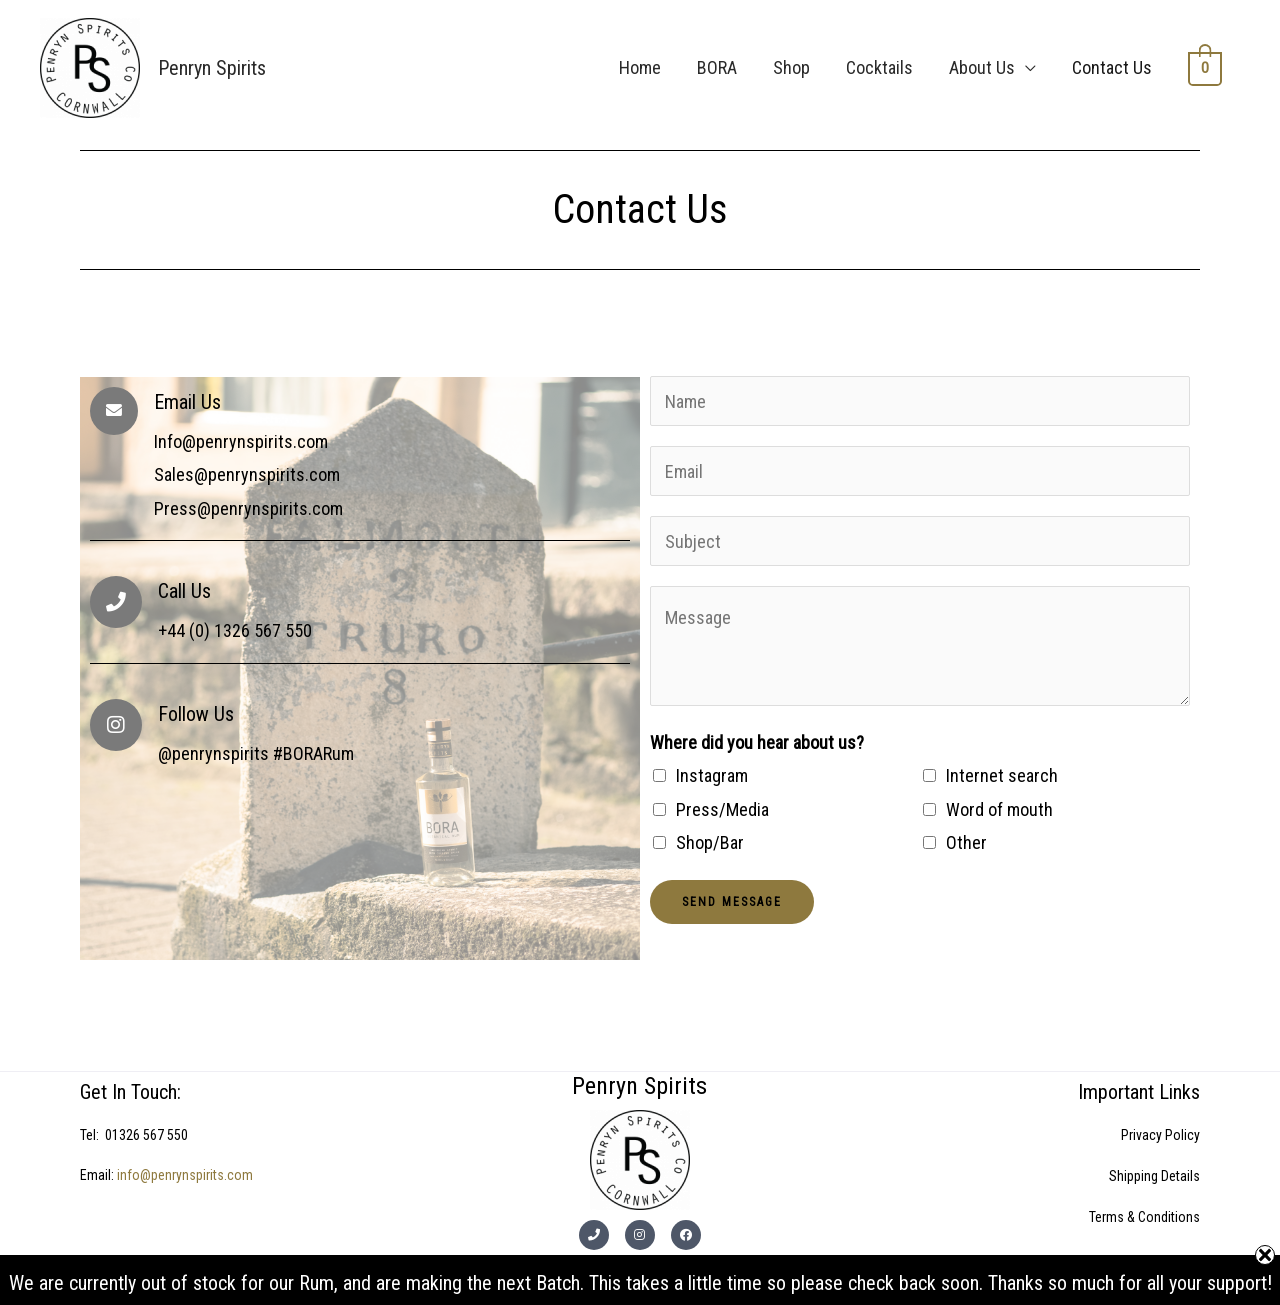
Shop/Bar (710, 842)
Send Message (732, 902)
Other (966, 842)
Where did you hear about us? (757, 742)
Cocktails (881, 67)
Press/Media (722, 809)
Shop (793, 67)
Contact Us (1114, 67)
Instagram (712, 775)
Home (642, 67)
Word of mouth (999, 809)
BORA (719, 67)
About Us (984, 67)
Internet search (1002, 775)
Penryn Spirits (212, 68)
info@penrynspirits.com (185, 1175)
